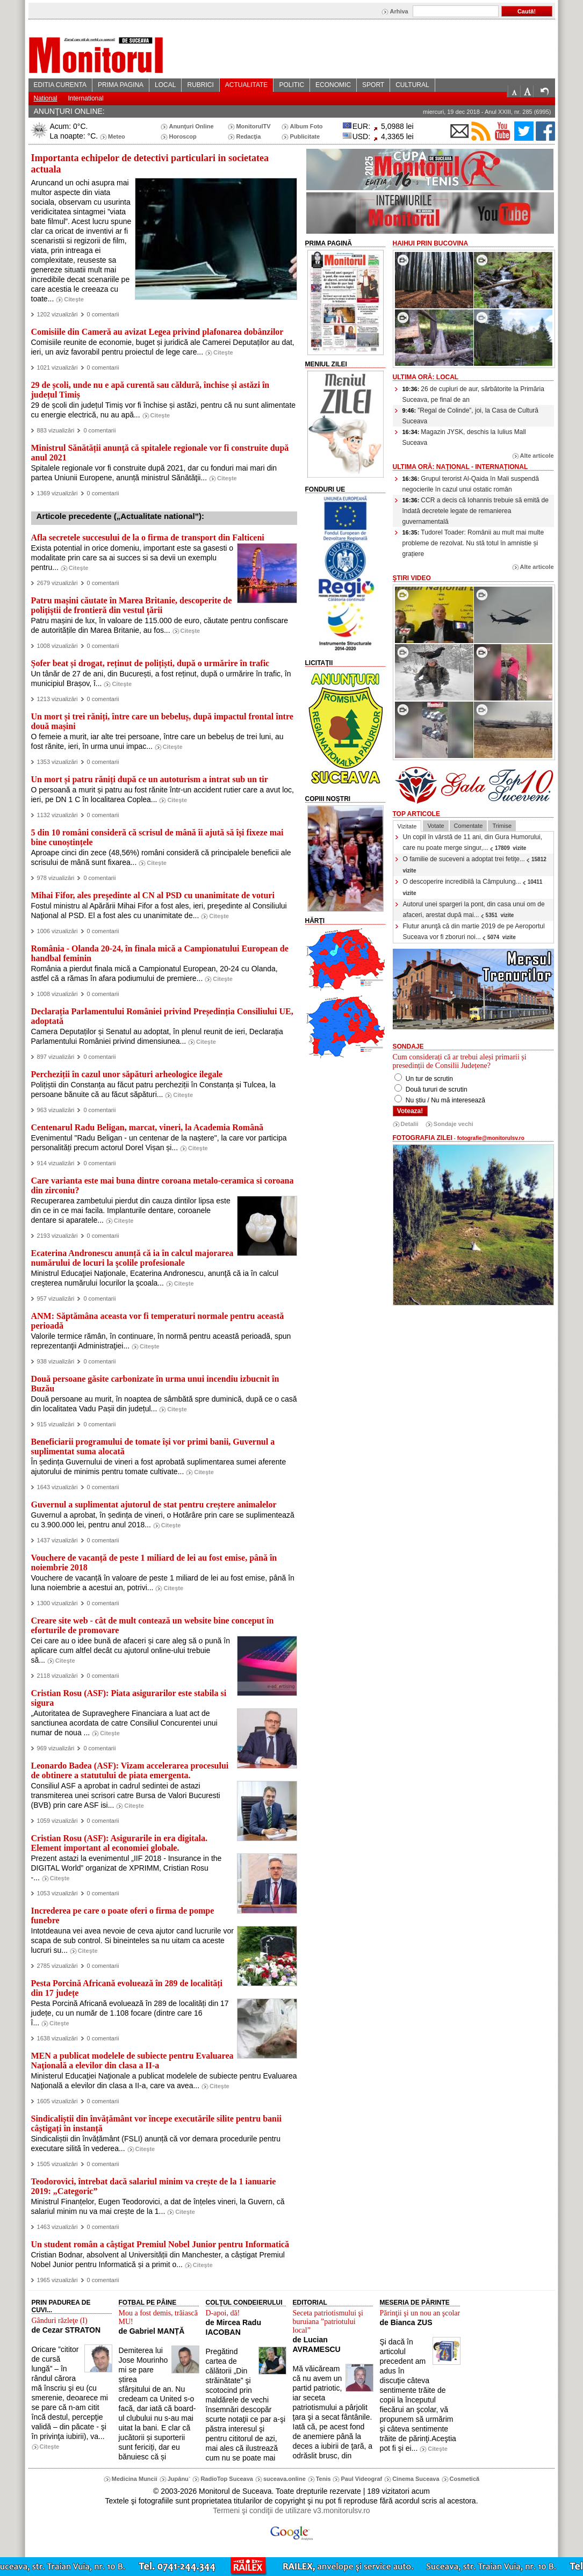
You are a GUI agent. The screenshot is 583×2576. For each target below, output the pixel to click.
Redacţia (248, 136)
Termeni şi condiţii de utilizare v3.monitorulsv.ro (291, 2510)
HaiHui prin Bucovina (431, 243)
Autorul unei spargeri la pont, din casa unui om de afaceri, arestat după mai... (474, 909)
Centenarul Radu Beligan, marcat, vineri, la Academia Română (147, 1127)
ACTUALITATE (246, 85)
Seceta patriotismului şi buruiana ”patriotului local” (328, 2321)
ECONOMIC (333, 85)
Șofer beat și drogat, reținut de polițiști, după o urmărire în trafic (150, 663)
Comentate (468, 825)
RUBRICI (200, 85)
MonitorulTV (253, 126)
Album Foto (306, 126)
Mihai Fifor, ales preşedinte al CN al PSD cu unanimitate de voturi (153, 895)
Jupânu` (179, 2479)
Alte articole (537, 455)
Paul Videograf (361, 2479)
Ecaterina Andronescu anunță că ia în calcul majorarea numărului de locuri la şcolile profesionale (132, 1258)
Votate (435, 825)
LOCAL (165, 85)
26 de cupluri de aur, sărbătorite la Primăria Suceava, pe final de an (473, 394)
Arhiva (399, 11)
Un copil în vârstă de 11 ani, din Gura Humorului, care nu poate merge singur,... (472, 842)
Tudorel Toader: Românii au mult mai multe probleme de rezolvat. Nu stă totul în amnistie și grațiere (473, 543)
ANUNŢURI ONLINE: (69, 111)
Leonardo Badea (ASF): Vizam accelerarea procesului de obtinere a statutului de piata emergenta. (130, 1770)
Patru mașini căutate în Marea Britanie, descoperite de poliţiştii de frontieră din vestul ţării (131, 605)
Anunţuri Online (191, 126)
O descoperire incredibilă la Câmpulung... (473, 887)
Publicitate (305, 136)
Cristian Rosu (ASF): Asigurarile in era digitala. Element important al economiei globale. (119, 1843)
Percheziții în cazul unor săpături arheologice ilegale (127, 1074)
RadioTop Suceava (226, 2479)
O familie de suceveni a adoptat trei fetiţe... (475, 864)
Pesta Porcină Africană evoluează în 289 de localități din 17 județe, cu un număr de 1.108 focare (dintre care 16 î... (130, 2013)
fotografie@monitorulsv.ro (490, 1138)
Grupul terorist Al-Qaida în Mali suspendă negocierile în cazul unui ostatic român (470, 484)
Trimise (502, 825)
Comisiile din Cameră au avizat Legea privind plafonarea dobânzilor (157, 331)
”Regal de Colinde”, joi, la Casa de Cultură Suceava (470, 416)
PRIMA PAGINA (120, 85)
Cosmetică (465, 2479)
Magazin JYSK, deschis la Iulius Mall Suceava (464, 437)
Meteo (116, 136)
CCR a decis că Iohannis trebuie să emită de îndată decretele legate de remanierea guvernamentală (475, 510)
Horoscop (182, 136)
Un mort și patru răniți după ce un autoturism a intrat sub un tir (149, 779)
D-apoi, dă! (223, 2313)
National (45, 98)
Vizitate (407, 826)
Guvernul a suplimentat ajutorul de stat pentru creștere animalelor (154, 1504)
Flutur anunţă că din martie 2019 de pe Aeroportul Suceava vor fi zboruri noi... (474, 931)
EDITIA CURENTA (60, 85)
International (86, 98)
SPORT (373, 85)
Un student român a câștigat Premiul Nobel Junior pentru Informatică (160, 2244)
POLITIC (291, 85)
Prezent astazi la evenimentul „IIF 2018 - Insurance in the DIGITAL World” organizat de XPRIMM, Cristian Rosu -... (126, 1868)
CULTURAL (412, 85)
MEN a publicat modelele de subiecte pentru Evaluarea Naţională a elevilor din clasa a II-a (132, 2060)
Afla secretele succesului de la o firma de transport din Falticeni (147, 537)
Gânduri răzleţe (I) (60, 2321)
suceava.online (284, 2479)
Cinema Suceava (415, 2479)
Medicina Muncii (134, 2479)
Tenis (323, 2479)
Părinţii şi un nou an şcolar (420, 2313)
